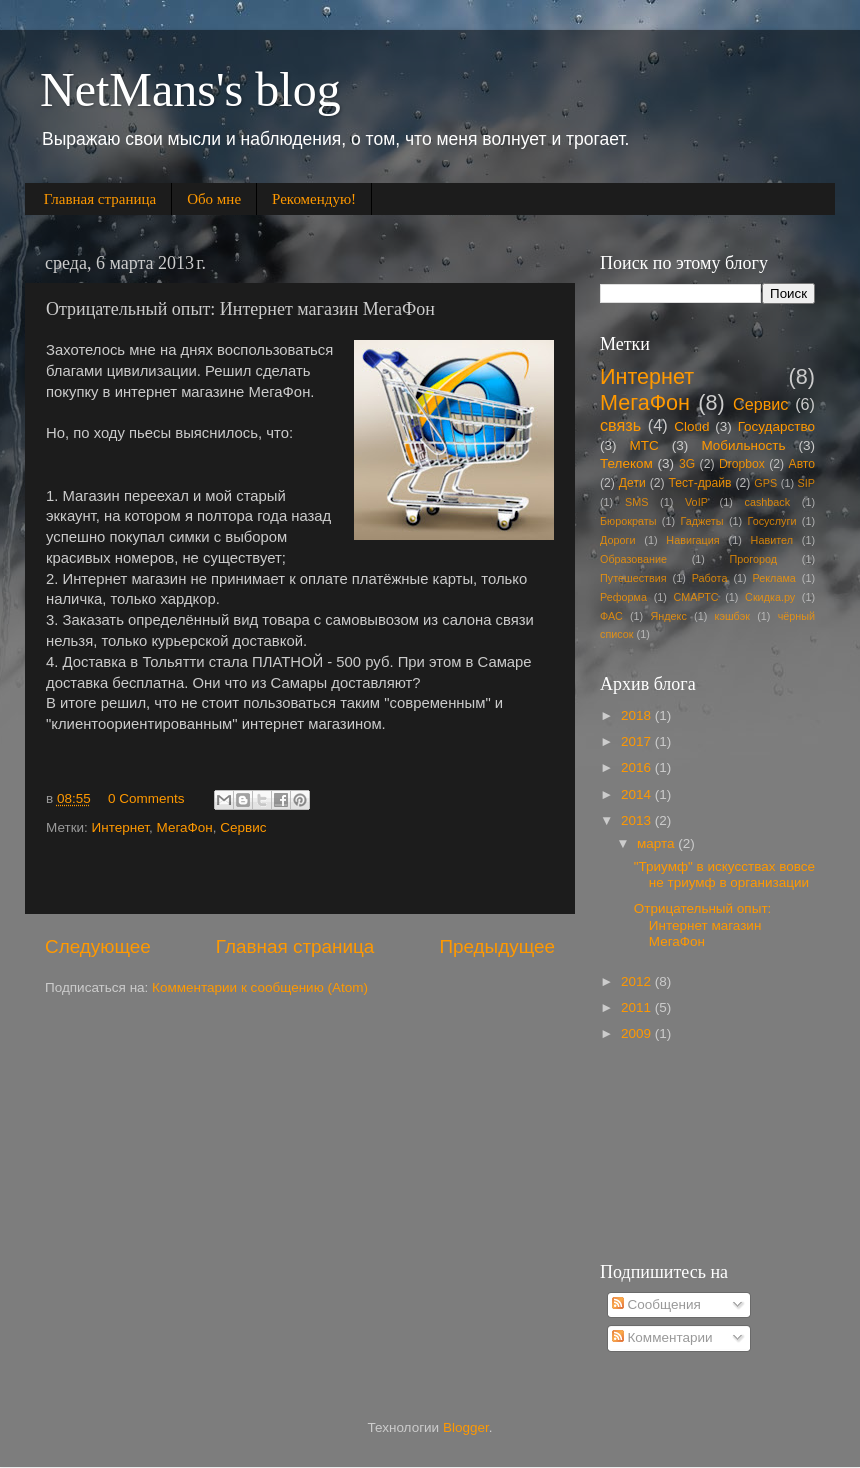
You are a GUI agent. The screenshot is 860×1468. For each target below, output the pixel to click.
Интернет (120, 827)
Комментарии (662, 1337)
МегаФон (185, 827)
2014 (638, 794)
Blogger (466, 1427)
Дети (632, 483)
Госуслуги (772, 521)
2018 (638, 715)
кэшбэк (732, 616)
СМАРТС (696, 597)
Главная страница (100, 199)
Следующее (98, 946)
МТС (644, 445)
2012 (638, 981)
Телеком (626, 463)
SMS (636, 502)
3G (687, 464)
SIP (806, 483)
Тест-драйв (700, 483)
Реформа (623, 597)
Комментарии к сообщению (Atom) (260, 987)
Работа (710, 578)
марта (657, 843)
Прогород (754, 559)
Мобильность (743, 445)
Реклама (774, 578)
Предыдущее (497, 946)
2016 (638, 767)
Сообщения (656, 1304)
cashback (768, 502)
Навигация (692, 540)
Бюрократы (628, 521)
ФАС (611, 616)
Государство (776, 426)
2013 (638, 820)
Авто (802, 464)
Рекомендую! (314, 199)
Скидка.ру (770, 597)
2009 (638, 1033)
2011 (638, 1007)
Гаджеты (701, 521)
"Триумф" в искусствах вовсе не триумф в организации (724, 874)
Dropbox (742, 464)
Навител (772, 540)
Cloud (691, 426)
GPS (765, 483)
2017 (638, 741)
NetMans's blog (190, 89)
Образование (633, 559)
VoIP (696, 502)
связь (620, 425)
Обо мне (214, 199)
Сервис (243, 827)
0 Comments (146, 798)
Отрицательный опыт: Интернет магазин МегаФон (703, 924)
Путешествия (633, 578)
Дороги (617, 540)
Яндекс (669, 616)
